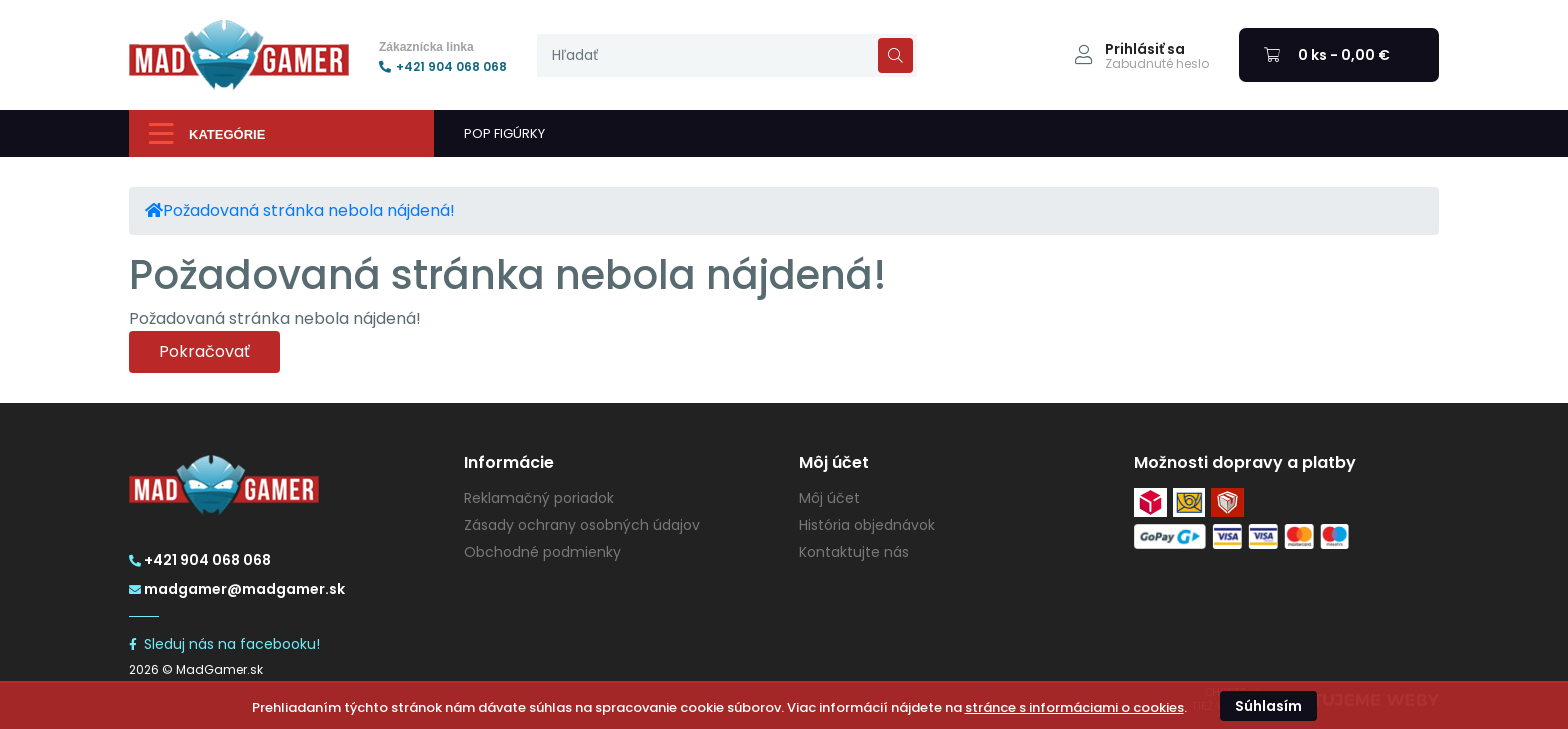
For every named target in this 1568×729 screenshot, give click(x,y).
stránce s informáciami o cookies (1074, 707)
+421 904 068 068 (443, 67)
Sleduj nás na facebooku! (224, 644)
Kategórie (207, 134)
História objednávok (867, 525)
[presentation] (727, 55)
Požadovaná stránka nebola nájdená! (309, 210)
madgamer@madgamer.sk (237, 589)
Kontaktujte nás (854, 552)
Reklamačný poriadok (539, 498)
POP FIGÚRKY (504, 133)
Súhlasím (1268, 706)
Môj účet (829, 498)
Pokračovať (204, 351)
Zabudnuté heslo (1157, 64)
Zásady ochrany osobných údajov (582, 525)
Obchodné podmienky (542, 552)
